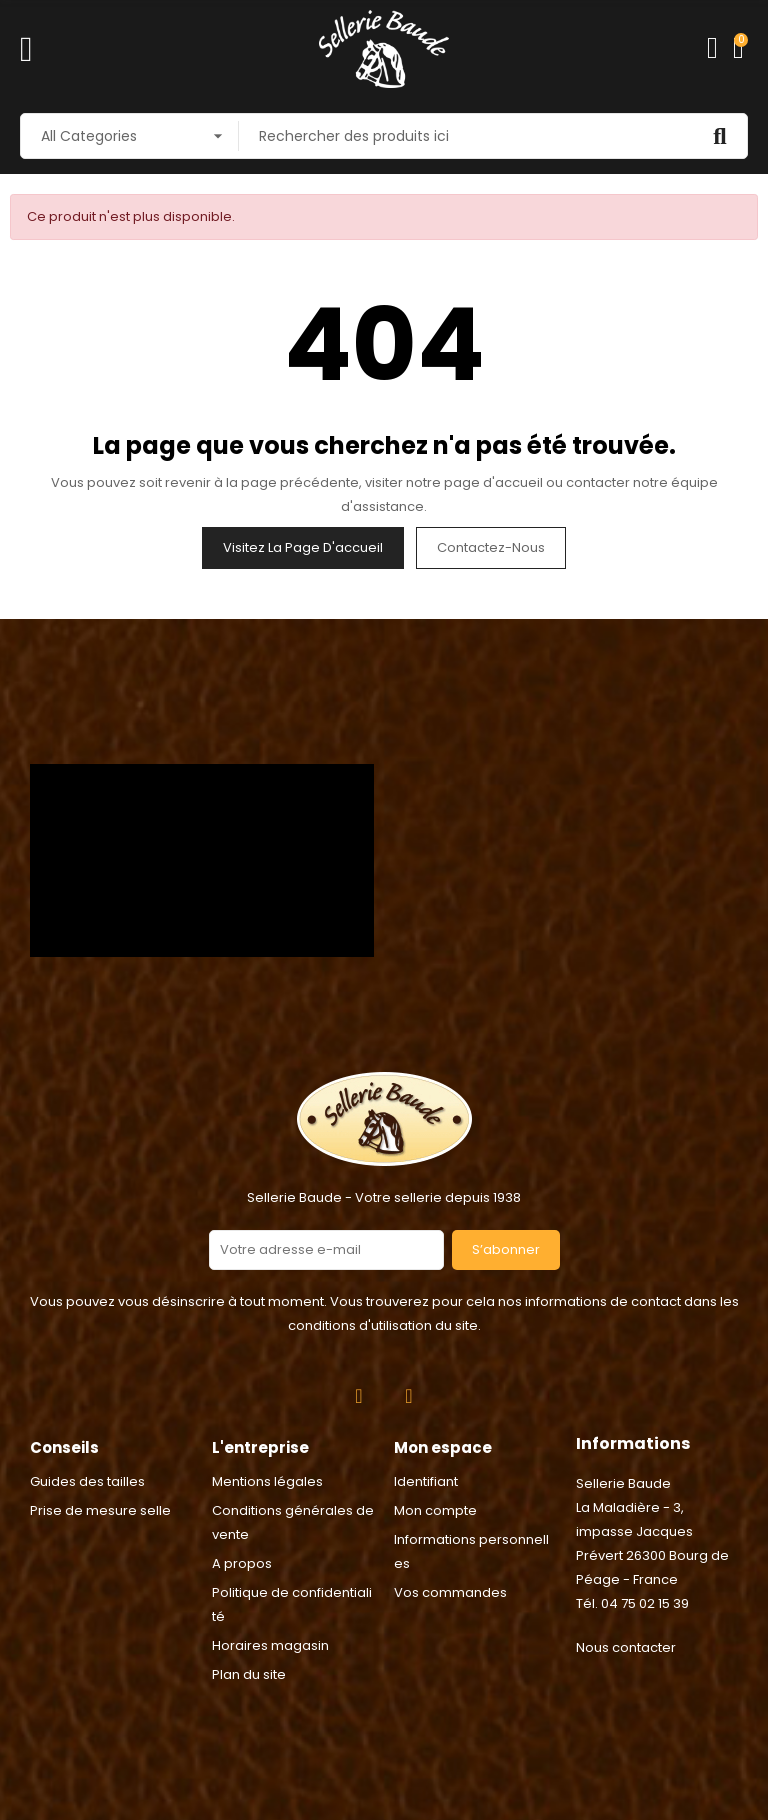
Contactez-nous (491, 547)
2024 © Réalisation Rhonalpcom (384, 1713)
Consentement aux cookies (101, 1807)
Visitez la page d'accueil (303, 547)
